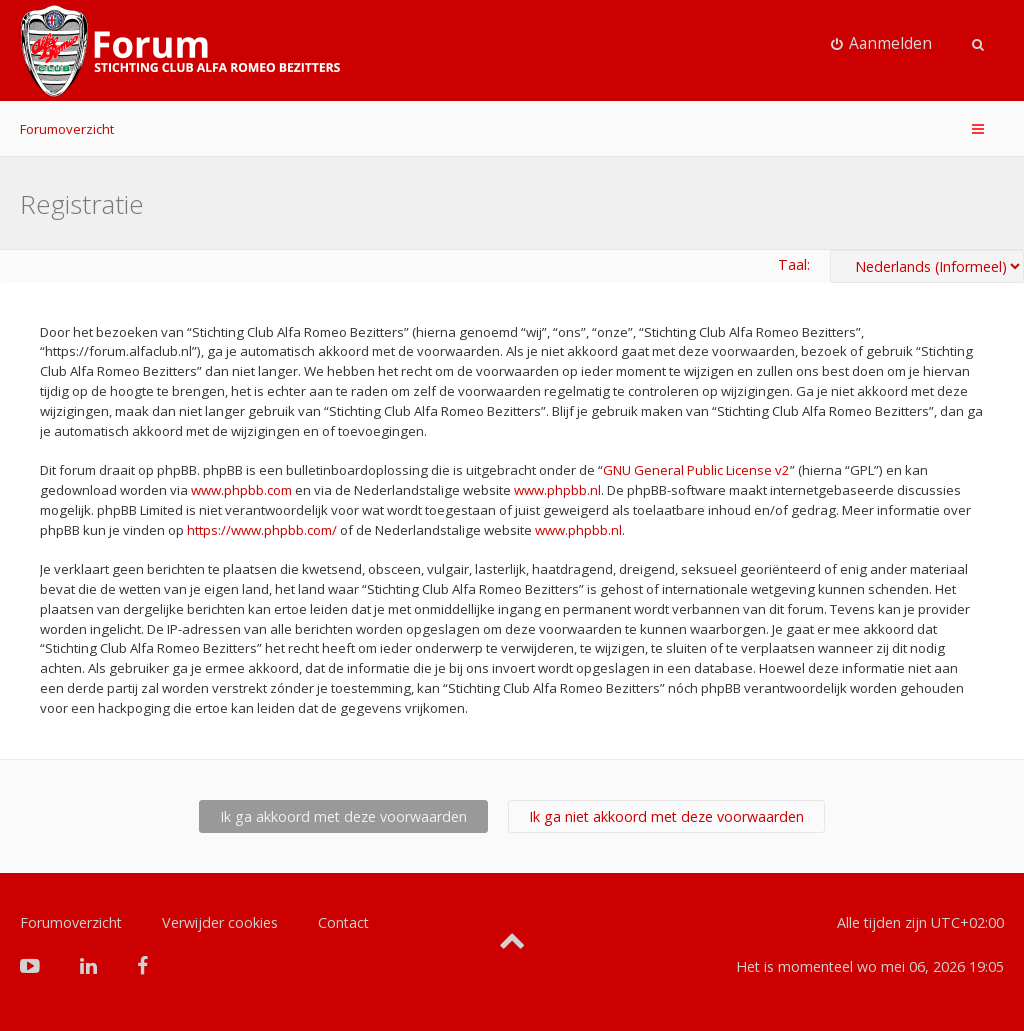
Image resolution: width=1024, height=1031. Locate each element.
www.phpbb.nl (557, 490)
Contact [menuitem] (343, 922)
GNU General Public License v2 (696, 470)
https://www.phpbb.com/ (262, 530)
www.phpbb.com (241, 490)
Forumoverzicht (67, 129)
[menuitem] (882, 44)
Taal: (794, 264)
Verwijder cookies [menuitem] (220, 922)
